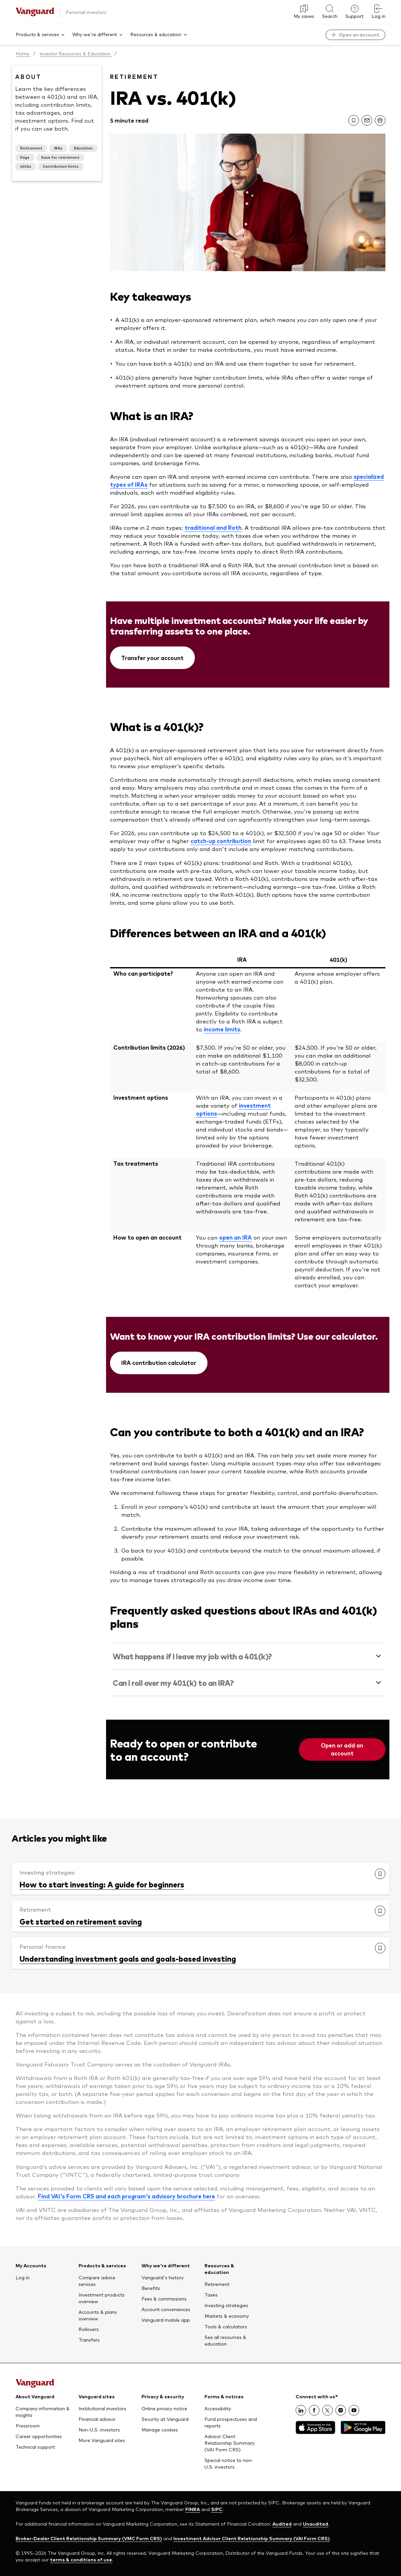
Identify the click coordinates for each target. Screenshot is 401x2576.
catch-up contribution (221, 841)
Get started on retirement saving (81, 1921)
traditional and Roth (213, 527)
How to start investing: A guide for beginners (102, 1884)
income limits (222, 1029)
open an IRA (235, 1237)
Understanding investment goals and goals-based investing (128, 1958)
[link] (353, 120)
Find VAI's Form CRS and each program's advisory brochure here (126, 2196)
